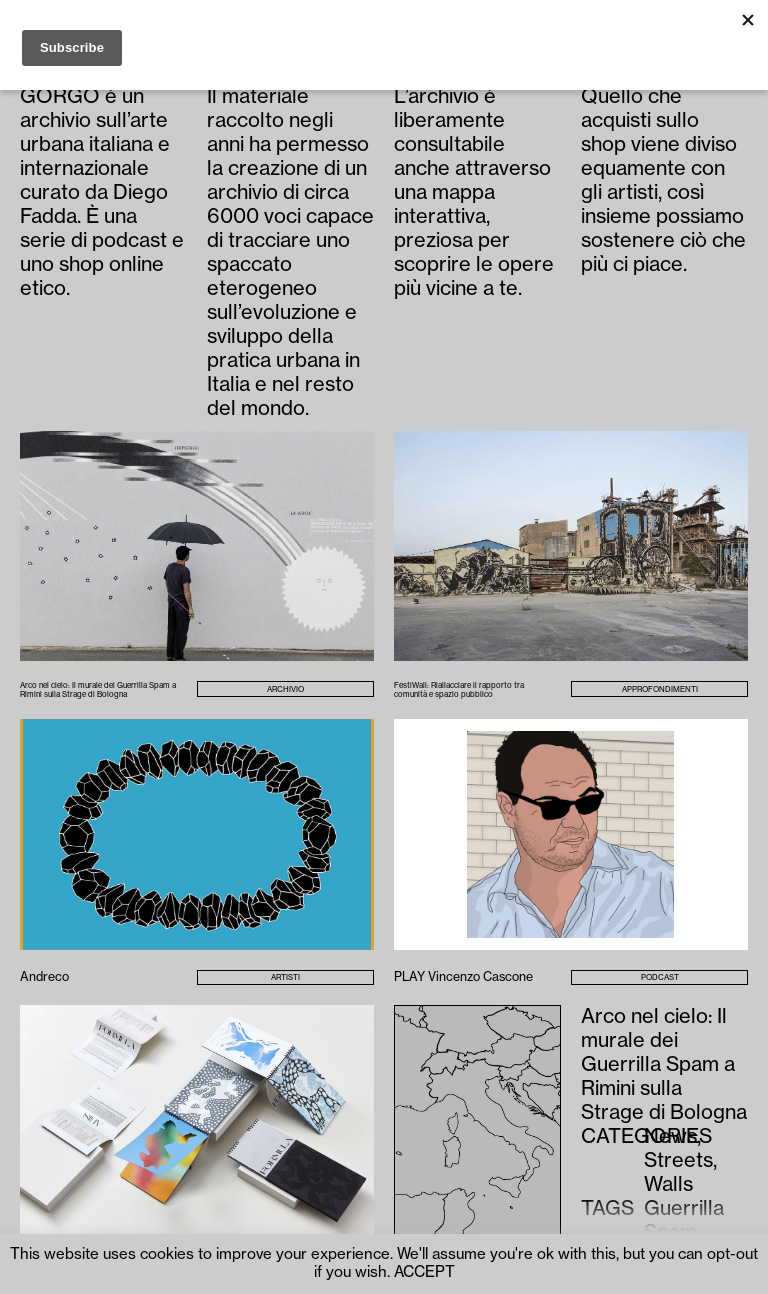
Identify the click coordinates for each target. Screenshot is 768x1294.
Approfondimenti (660, 689)
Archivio (285, 689)
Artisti (285, 977)
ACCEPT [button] (424, 1272)
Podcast (660, 977)
